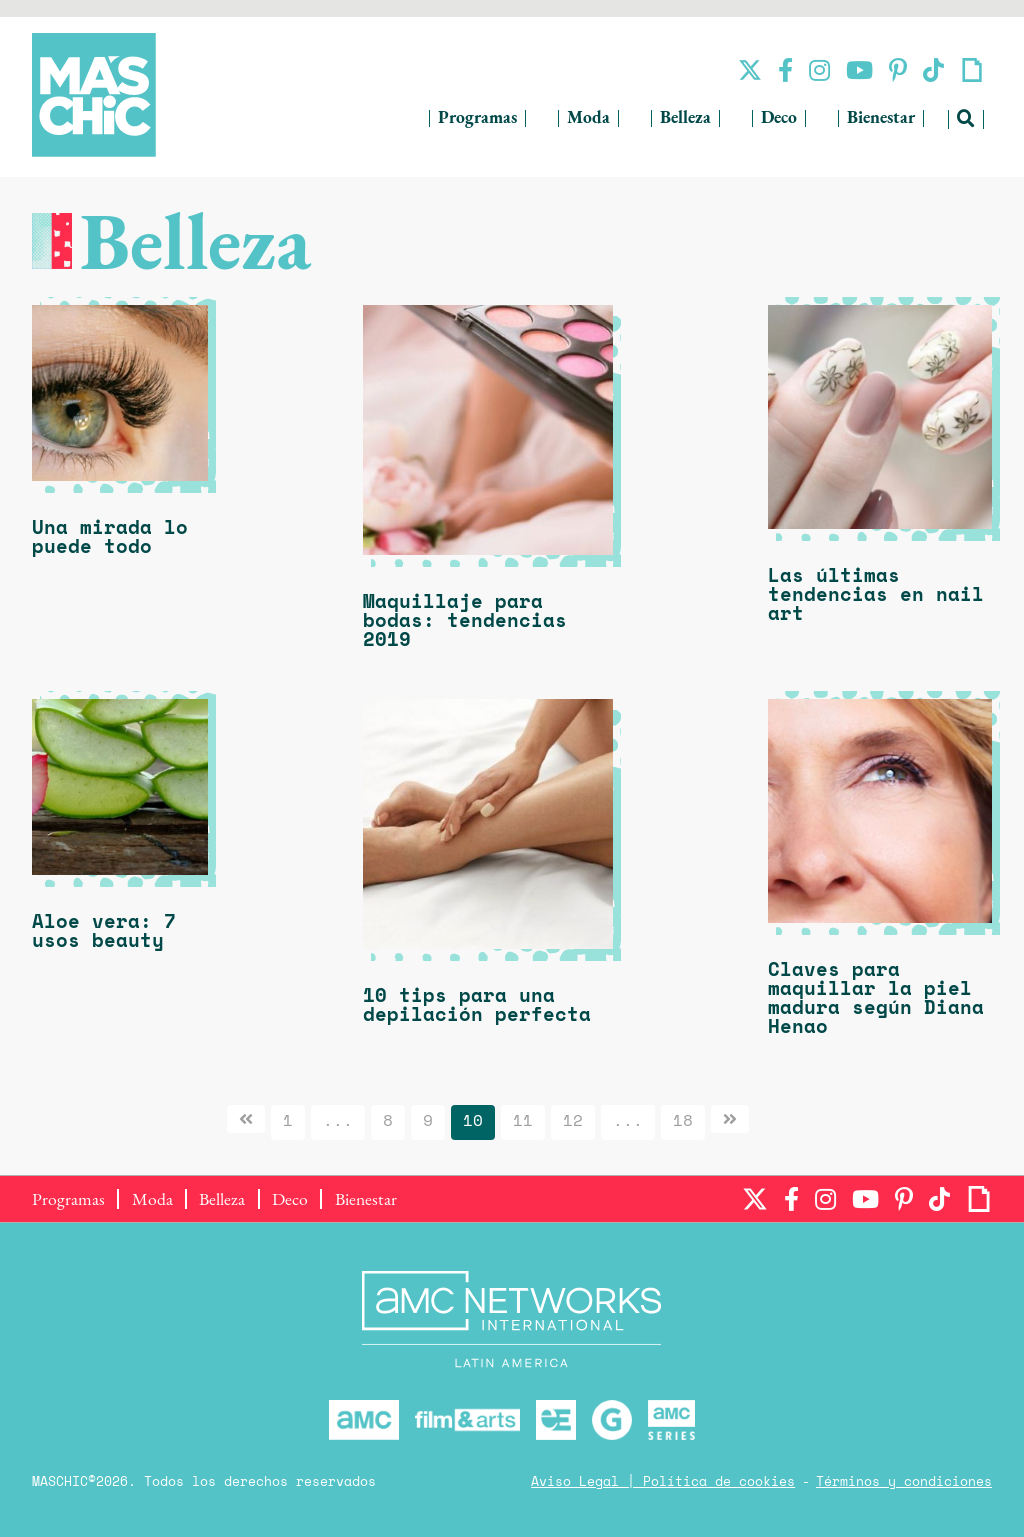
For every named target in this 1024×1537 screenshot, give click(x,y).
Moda (588, 118)
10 (473, 1122)
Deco (779, 118)
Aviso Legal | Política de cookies (663, 1482)
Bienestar (881, 118)
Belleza (685, 118)
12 (573, 1122)
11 (523, 1122)
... (338, 1122)
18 (683, 1122)
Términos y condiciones (904, 1482)
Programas (477, 118)
